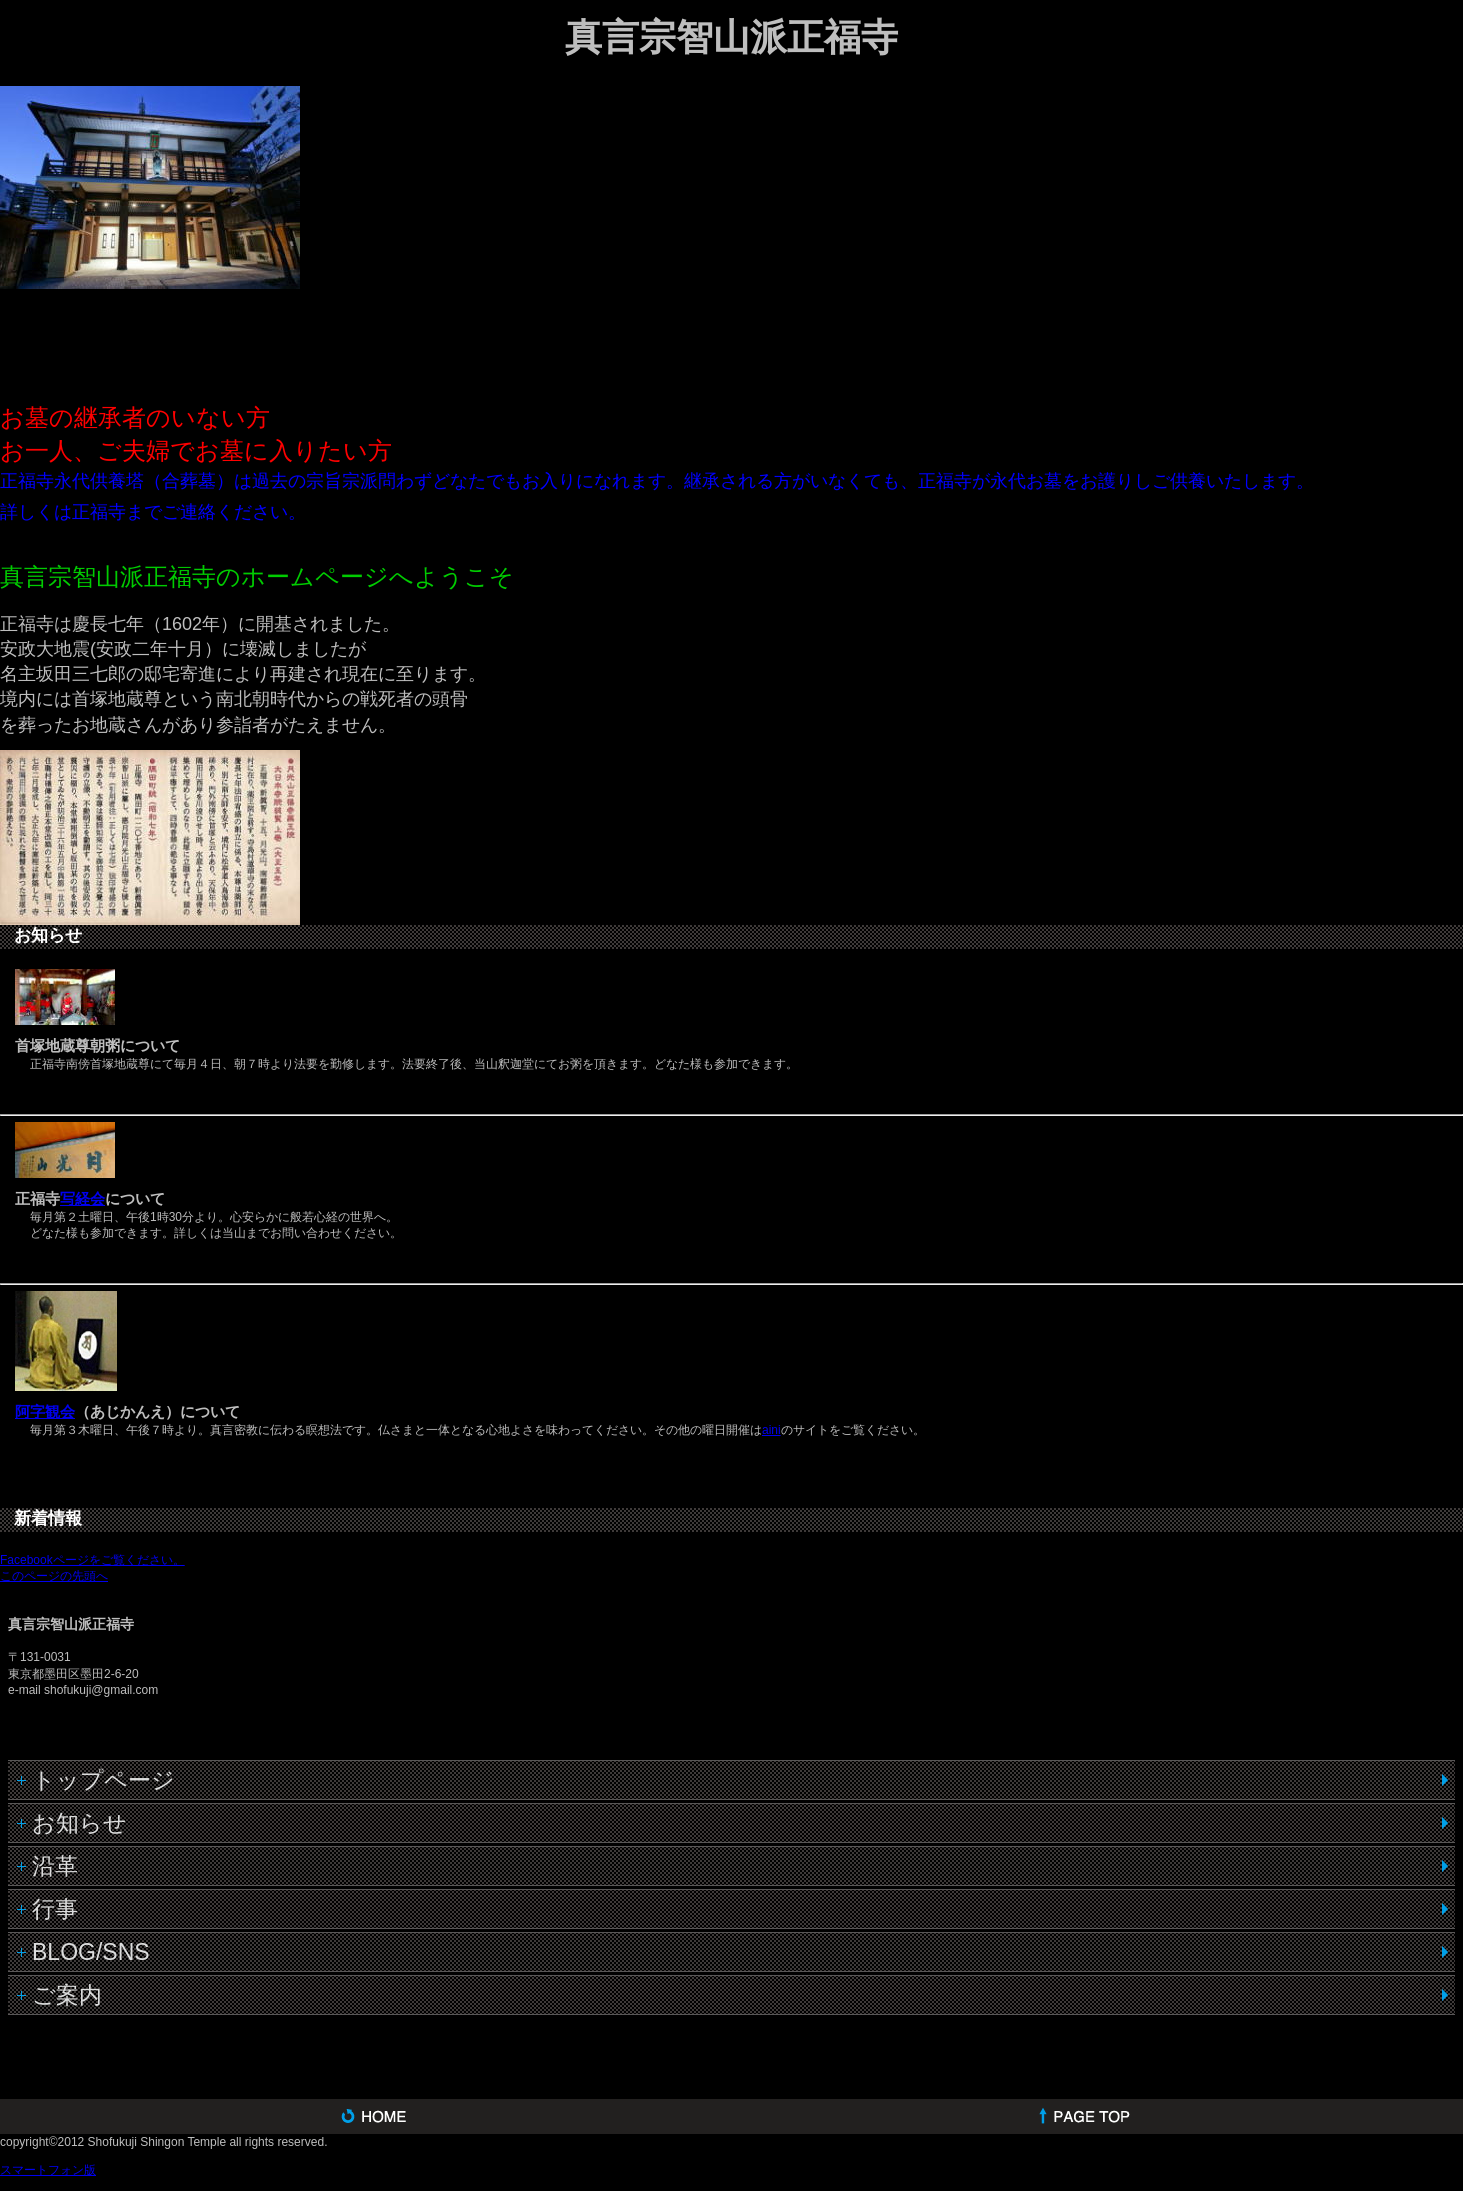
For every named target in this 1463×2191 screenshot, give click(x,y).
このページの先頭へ (54, 1576)
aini (771, 1430)
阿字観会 (45, 1411)
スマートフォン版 (48, 2170)
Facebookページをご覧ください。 (92, 1560)
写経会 (82, 1198)
